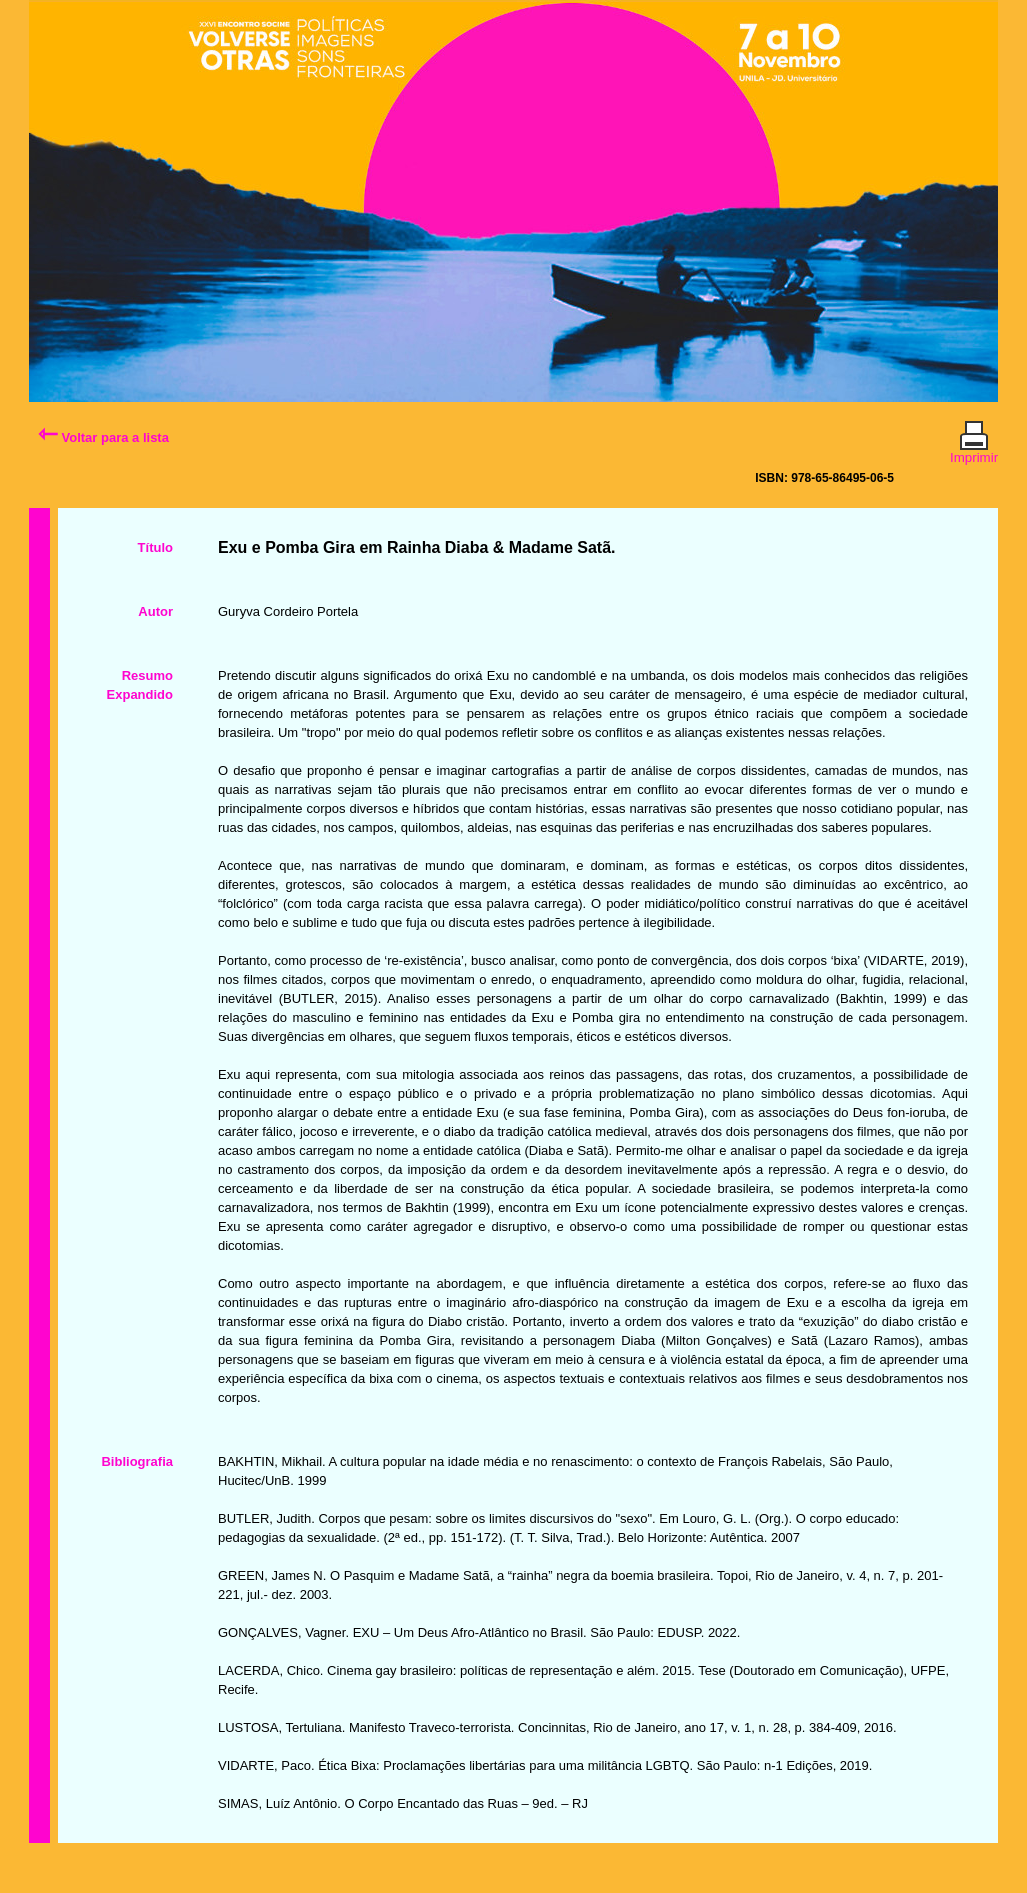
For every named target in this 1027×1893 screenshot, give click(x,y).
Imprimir (974, 449)
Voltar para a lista (103, 437)
